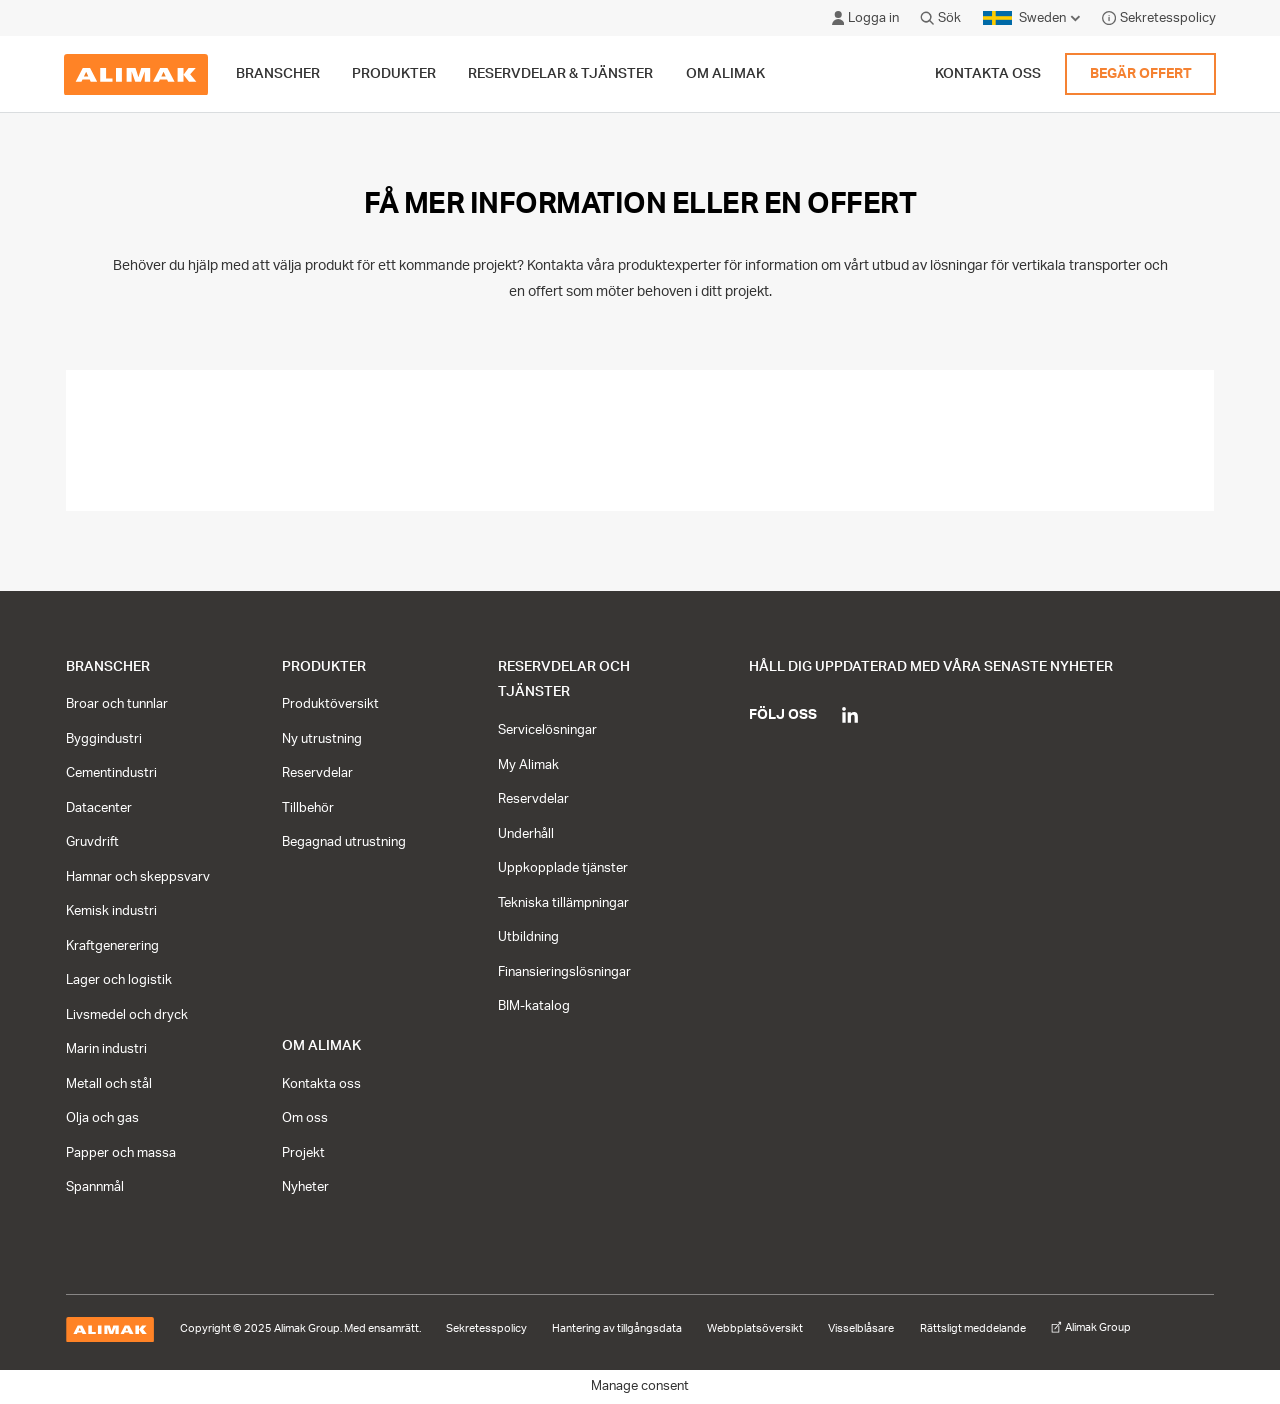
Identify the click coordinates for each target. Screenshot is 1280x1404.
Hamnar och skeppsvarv (138, 877)
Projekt (303, 1153)
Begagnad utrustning (344, 842)
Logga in (865, 18)
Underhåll (526, 834)
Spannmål (95, 1187)
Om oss (305, 1118)
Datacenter (99, 808)
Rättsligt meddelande (973, 1329)
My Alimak (528, 765)
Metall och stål (109, 1084)
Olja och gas (102, 1118)
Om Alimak (321, 1045)
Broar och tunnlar (117, 704)
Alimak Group (1091, 1328)
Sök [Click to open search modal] (940, 18)
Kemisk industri (111, 911)
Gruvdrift (92, 842)
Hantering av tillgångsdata (617, 1329)
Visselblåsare (861, 1329)
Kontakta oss (988, 74)
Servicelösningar (547, 730)
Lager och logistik (119, 980)
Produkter (324, 666)
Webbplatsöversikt (755, 1329)
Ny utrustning (322, 739)
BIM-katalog (534, 1006)
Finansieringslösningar (564, 972)
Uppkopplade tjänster (563, 868)
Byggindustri (104, 739)
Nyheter (305, 1187)
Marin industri (106, 1049)
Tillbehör (308, 808)
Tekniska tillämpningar (563, 903)
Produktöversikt (330, 704)
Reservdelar (317, 773)
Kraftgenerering (112, 946)
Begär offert (1141, 74)
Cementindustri (111, 773)
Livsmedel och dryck (127, 1015)
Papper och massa (121, 1153)
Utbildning (528, 937)
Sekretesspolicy (1159, 18)
